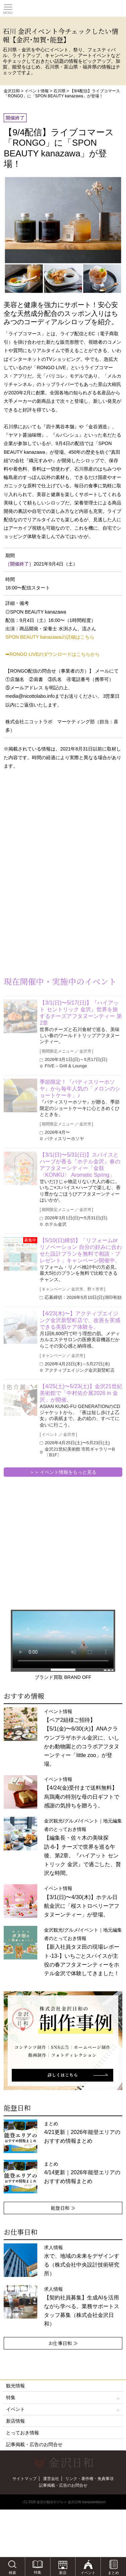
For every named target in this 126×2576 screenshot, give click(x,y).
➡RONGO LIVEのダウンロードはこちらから (52, 654)
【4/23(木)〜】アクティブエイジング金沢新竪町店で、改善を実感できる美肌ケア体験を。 (80, 1320)
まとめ (82, 2132)
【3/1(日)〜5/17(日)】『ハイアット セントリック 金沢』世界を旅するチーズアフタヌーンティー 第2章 (81, 1013)
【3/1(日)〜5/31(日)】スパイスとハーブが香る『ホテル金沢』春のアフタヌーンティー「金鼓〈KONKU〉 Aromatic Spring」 (80, 1165)
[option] (63, 2040)
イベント (63, 2409)
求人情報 (81, 2306)
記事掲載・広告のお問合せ (34, 2444)
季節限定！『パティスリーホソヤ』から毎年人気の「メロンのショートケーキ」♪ (80, 1088)
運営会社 (51, 2478)
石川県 (59, 91)
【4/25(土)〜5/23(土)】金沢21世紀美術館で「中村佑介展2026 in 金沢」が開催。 (81, 1393)
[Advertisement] (53, 829)
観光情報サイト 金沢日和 (63, 8)
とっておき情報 (22, 2432)
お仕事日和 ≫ (63, 2343)
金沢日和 (12, 91)
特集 (63, 2397)
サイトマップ (24, 2478)
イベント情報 (37, 91)
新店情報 (15, 2421)
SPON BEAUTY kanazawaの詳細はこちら (49, 637)
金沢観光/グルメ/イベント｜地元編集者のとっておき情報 (83, 1847)
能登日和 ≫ (63, 2207)
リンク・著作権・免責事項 (89, 2478)
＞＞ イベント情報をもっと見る (63, 1472)
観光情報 (15, 2385)
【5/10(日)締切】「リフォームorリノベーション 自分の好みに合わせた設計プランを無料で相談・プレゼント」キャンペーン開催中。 (81, 1250)
